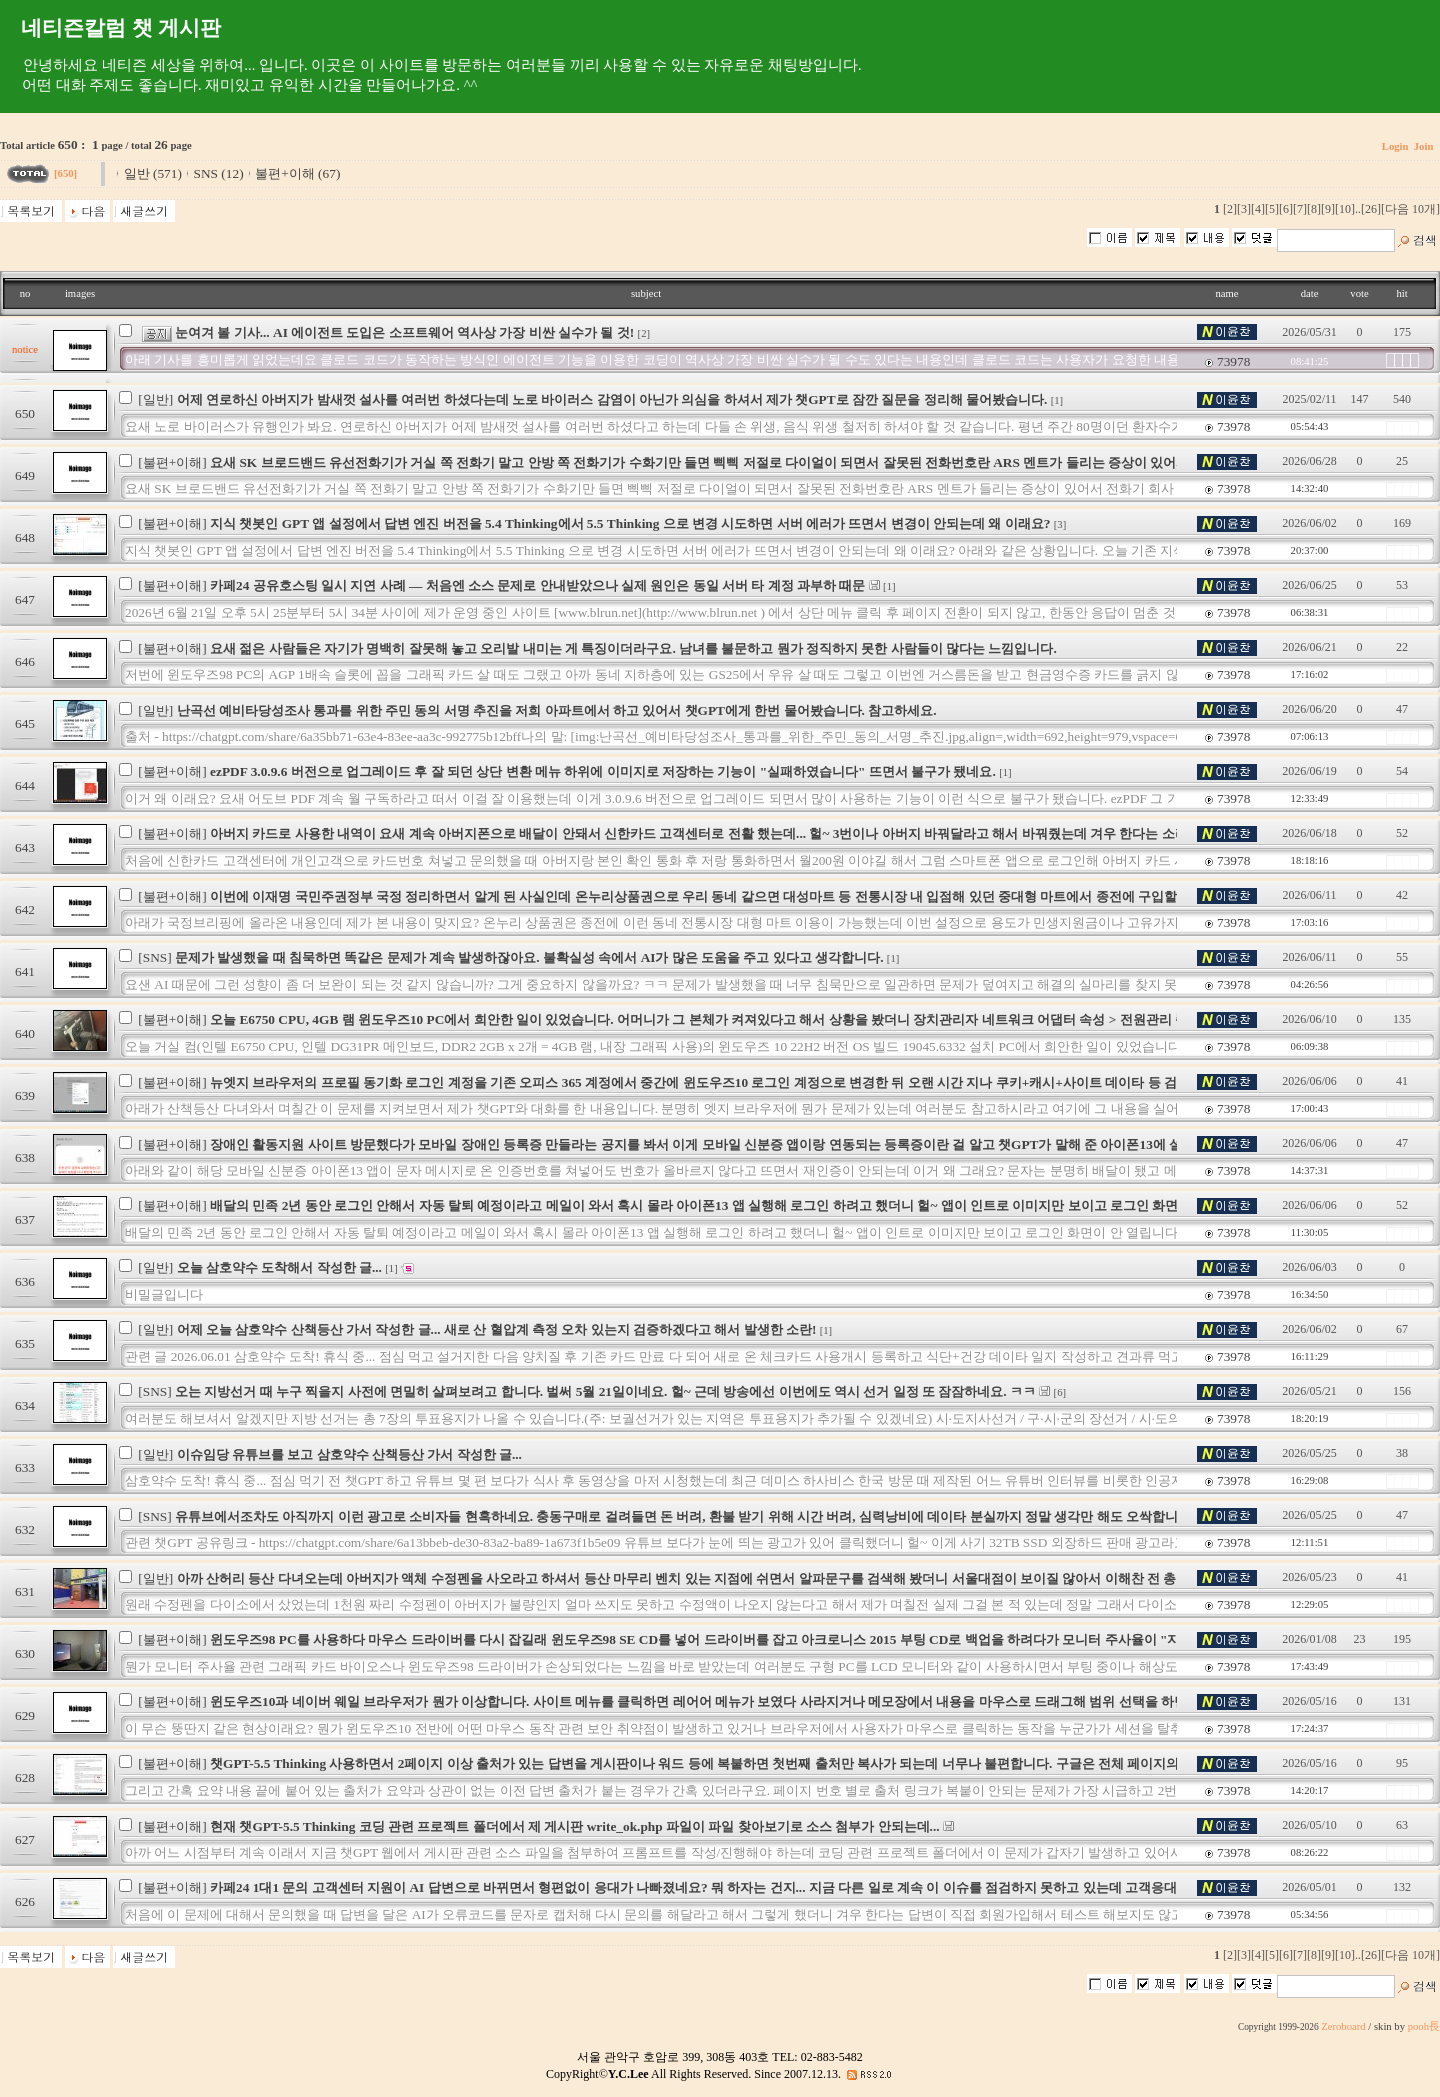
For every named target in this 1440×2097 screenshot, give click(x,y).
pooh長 (1424, 2026)
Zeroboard (1343, 2026)
